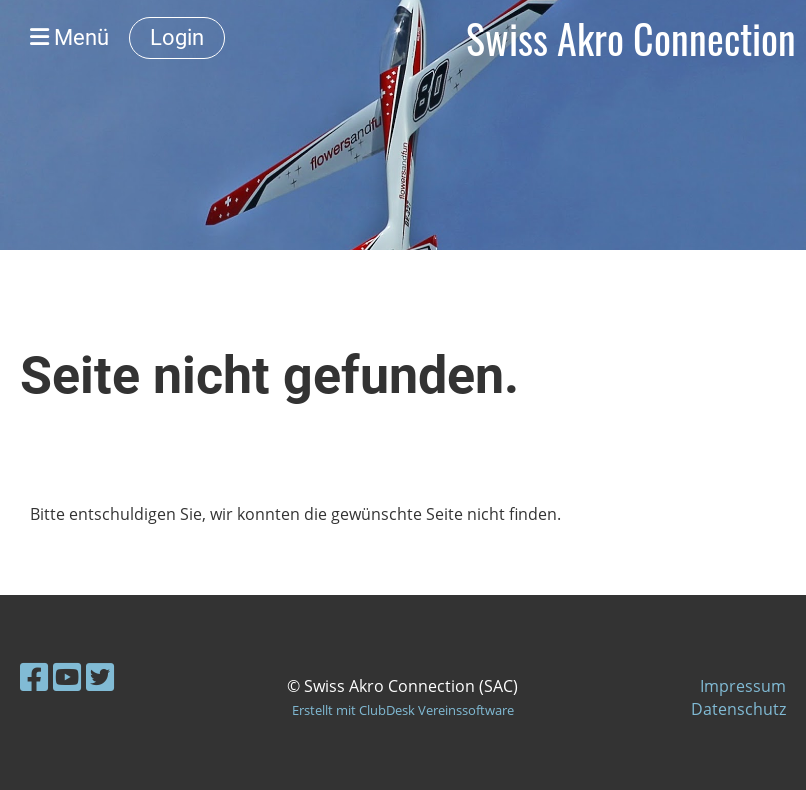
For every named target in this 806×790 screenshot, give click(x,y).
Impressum (743, 686)
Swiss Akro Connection (631, 38)
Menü (69, 37)
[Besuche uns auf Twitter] (100, 676)
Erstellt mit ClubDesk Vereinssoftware (403, 710)
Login (177, 37)
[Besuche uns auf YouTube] (67, 676)
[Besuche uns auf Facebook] (34, 676)
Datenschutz (738, 709)
